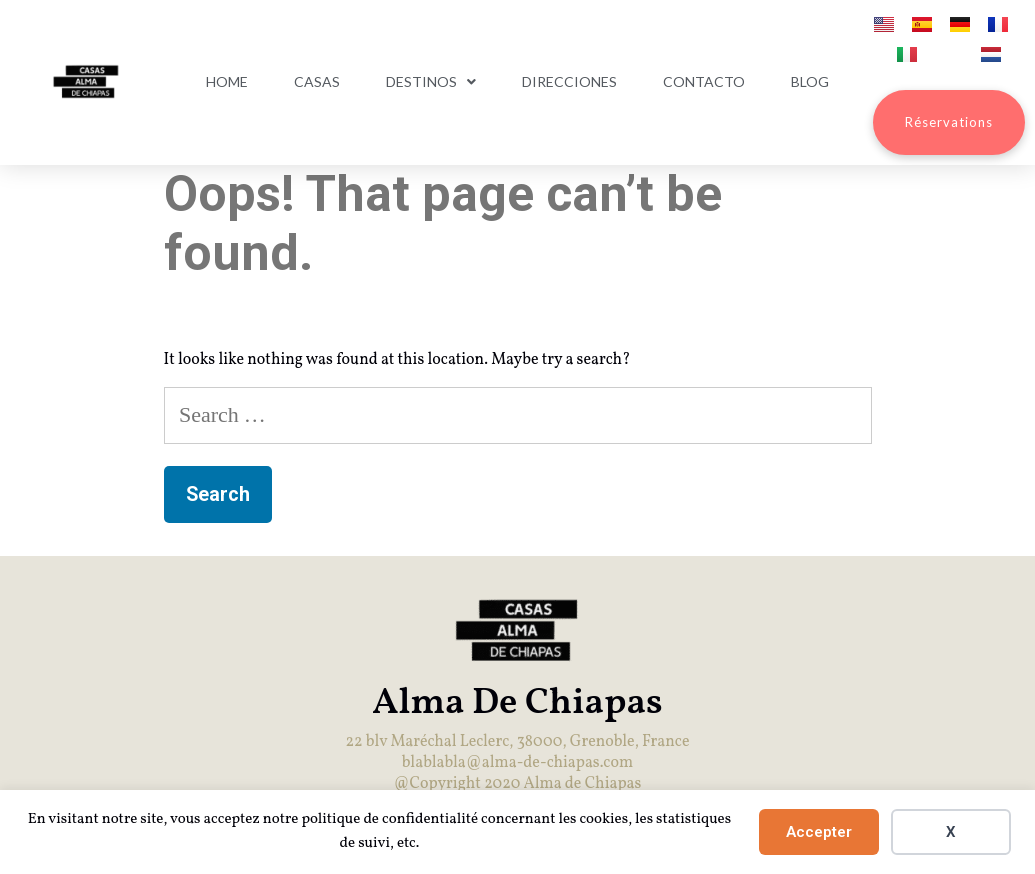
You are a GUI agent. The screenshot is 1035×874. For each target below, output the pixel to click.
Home (227, 81)
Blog (810, 81)
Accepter (819, 832)
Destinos (431, 82)
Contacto (704, 81)
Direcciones (569, 81)
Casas (317, 81)
